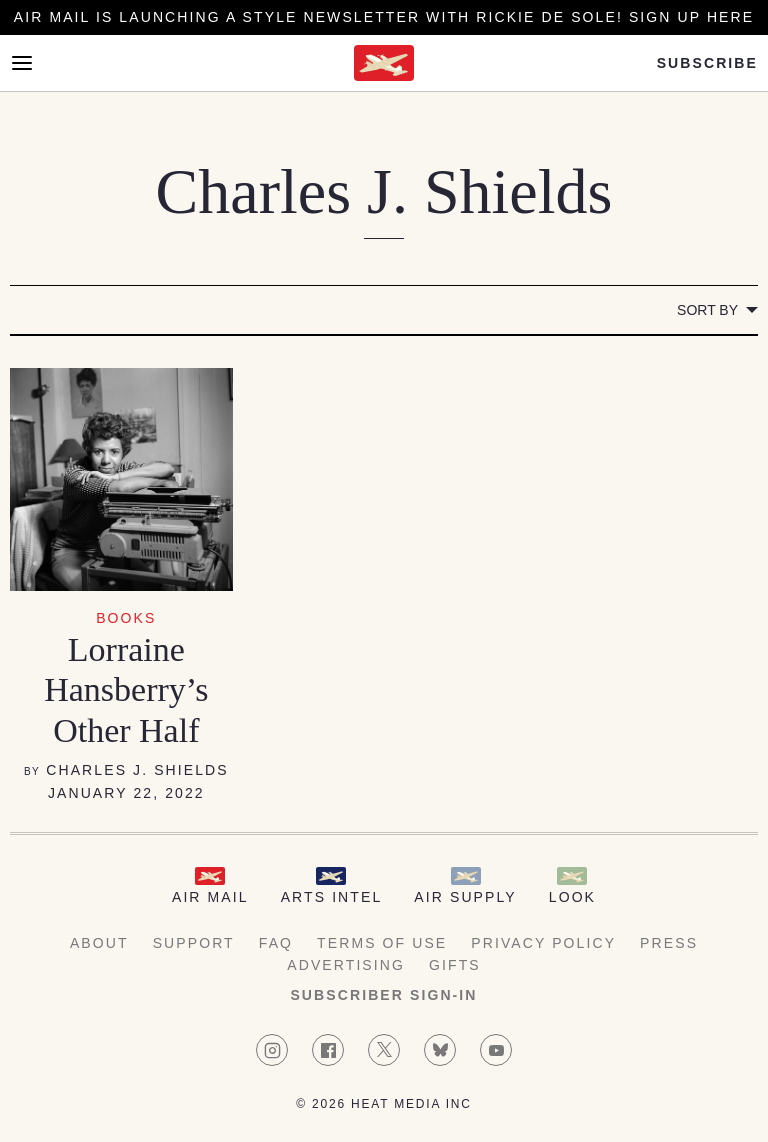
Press (669, 943)
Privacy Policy (543, 943)
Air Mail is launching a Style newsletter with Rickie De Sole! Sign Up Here (384, 17)
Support (194, 943)
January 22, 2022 (126, 793)
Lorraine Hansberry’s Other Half (126, 690)
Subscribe (707, 63)
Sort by (707, 310)
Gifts (455, 965)
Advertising (346, 965)
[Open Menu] (22, 63)
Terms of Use (382, 943)
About (99, 943)
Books (126, 618)
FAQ (276, 943)
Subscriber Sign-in (383, 995)
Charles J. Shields (137, 770)
